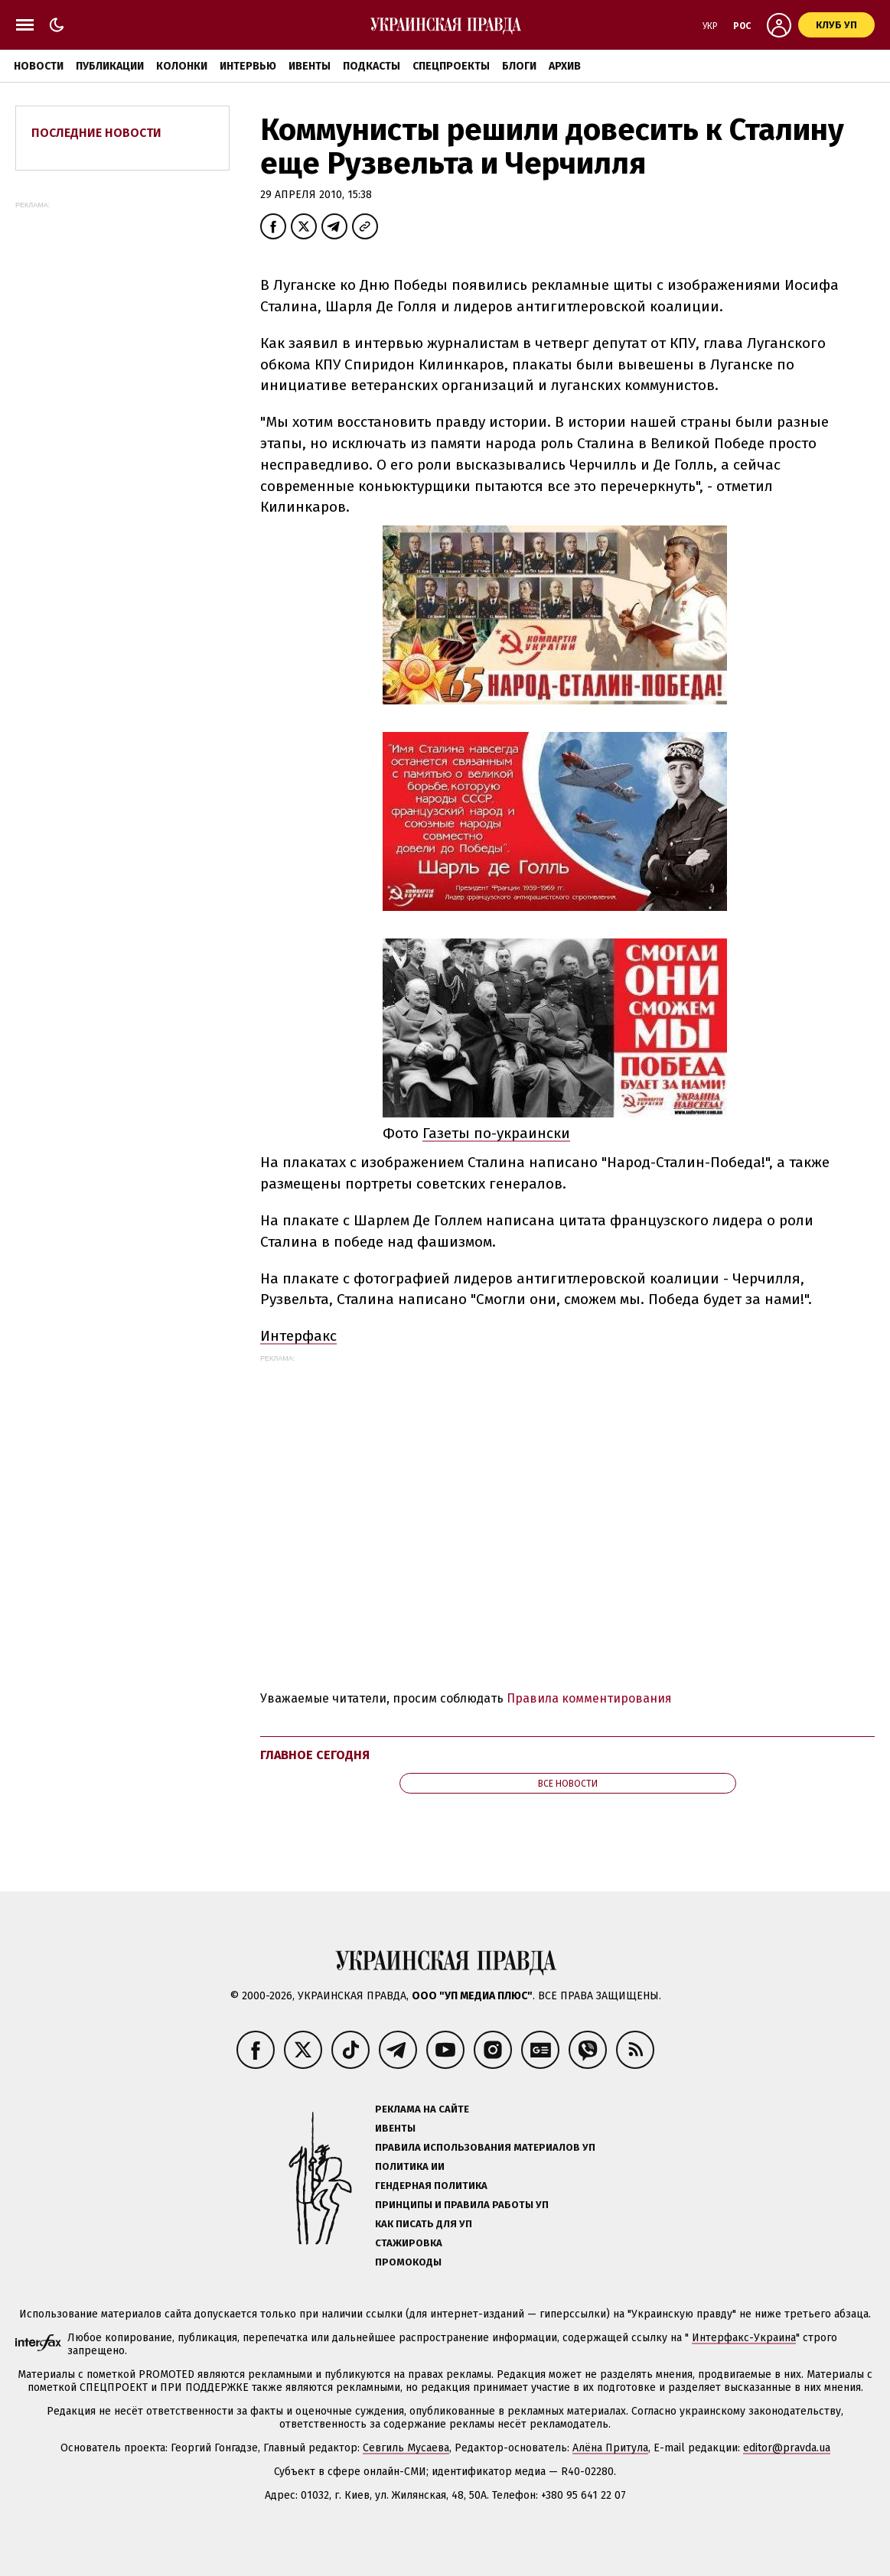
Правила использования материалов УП (485, 2147)
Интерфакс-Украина (744, 2337)
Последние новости (96, 132)
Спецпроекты (451, 66)
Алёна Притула (610, 2447)
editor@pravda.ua (786, 2447)
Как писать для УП (423, 2224)
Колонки (181, 66)
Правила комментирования (589, 1698)
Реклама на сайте (422, 2109)
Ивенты (310, 66)
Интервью (248, 66)
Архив (565, 66)
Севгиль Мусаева (406, 2447)
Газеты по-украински (496, 1133)
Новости (39, 66)
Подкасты (371, 66)
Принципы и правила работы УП (462, 2204)
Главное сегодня (315, 1755)
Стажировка (408, 2243)
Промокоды (408, 2262)
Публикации (110, 66)
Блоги (519, 66)
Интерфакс (298, 1336)
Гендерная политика (431, 2185)
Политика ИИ (410, 2166)
